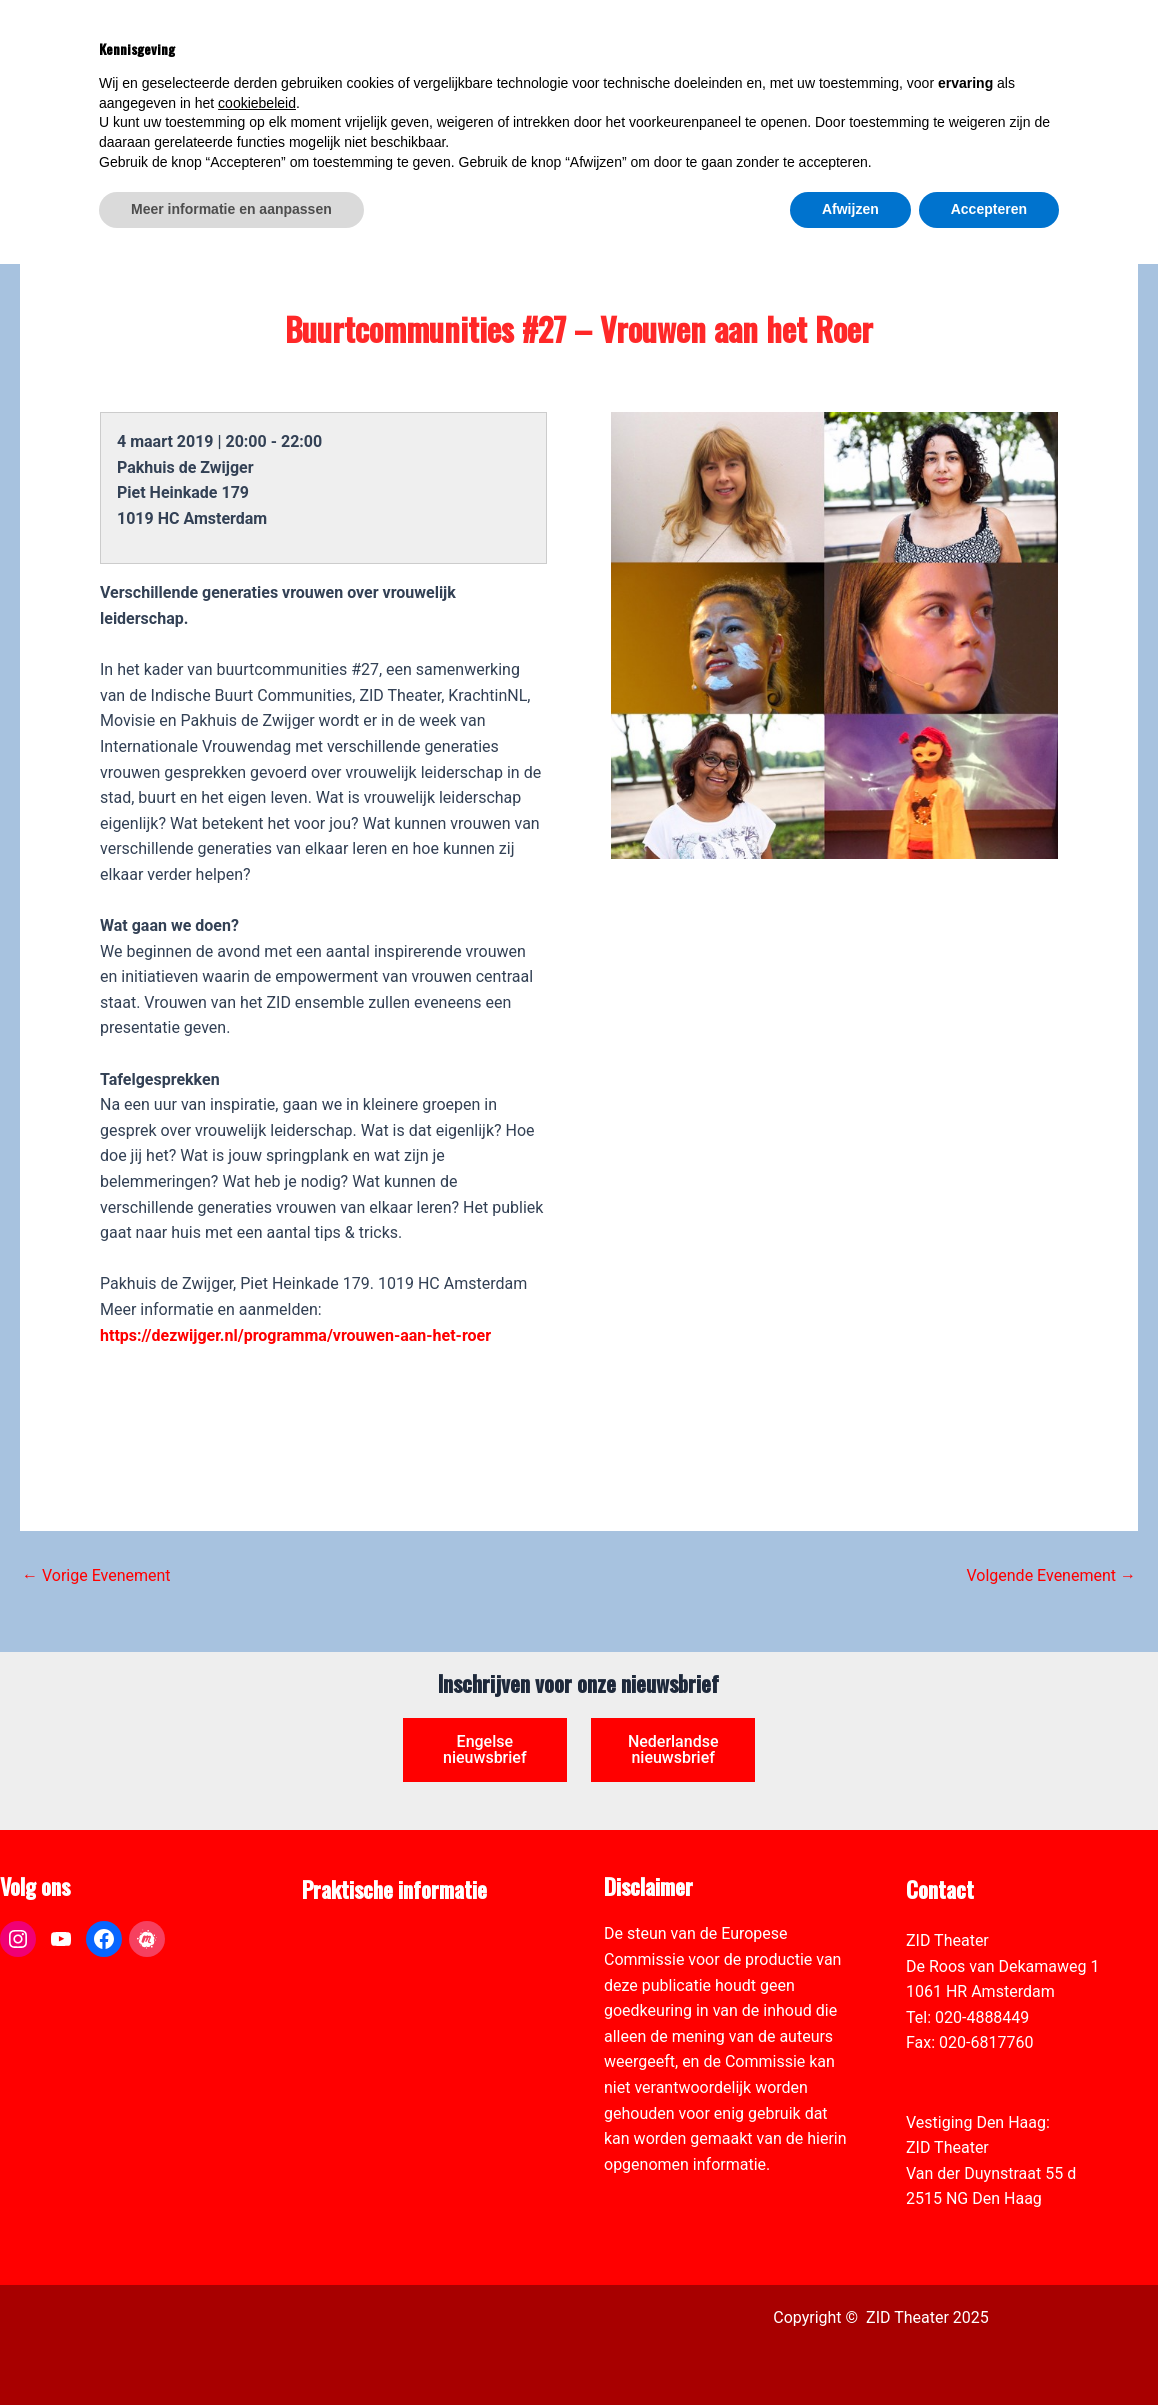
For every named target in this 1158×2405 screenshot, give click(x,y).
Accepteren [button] (989, 2350)
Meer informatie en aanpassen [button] (231, 2350)
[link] (1132, 126)
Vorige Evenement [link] (96, 1576)
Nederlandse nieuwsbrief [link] (673, 1749)
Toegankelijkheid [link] (361, 2042)
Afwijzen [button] (850, 2350)
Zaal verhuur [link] (346, 1991)
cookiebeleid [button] (257, 2244)
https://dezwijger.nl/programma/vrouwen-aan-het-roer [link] (295, 1335)
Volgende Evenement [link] (1051, 1576)
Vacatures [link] (338, 2017)
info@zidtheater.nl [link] (970, 2068)
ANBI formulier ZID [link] (368, 1940)
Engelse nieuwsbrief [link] (485, 1749)
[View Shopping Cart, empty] (982, 40)
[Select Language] (1050, 122)
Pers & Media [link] (349, 1966)
